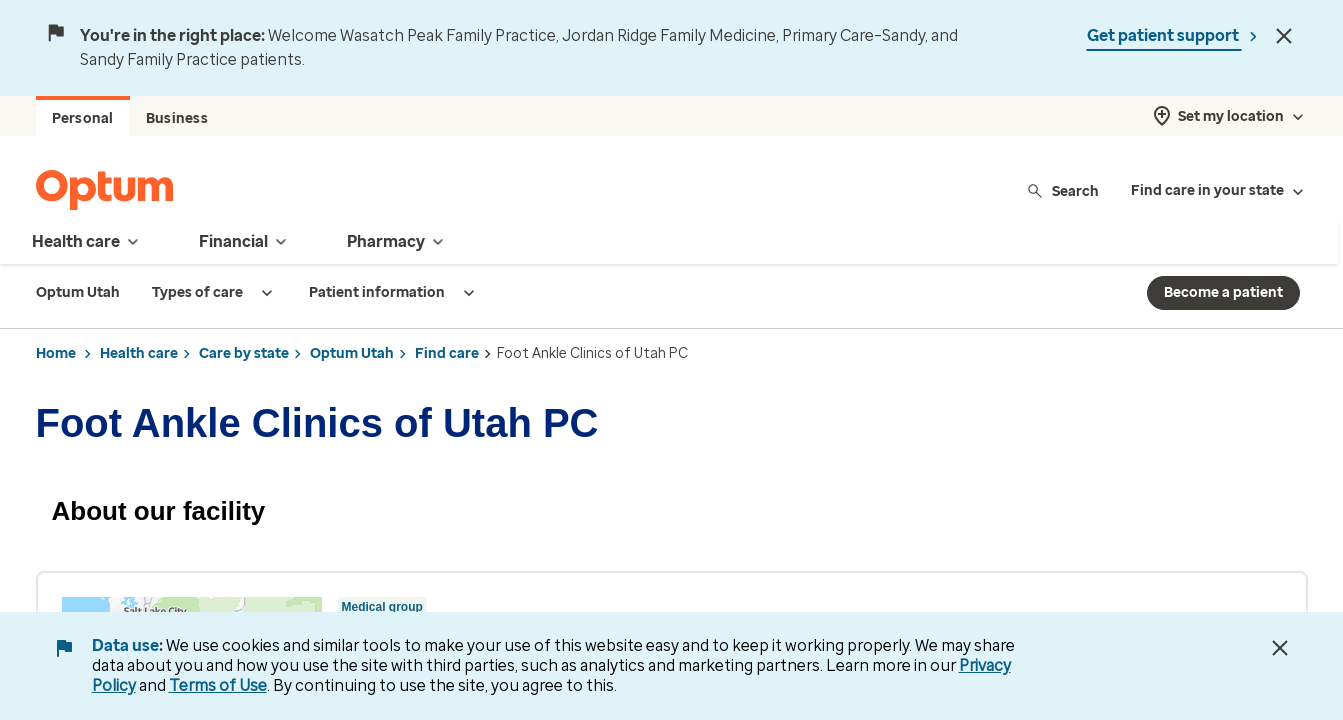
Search (1062, 190)
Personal (83, 118)
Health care (139, 353)
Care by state (244, 353)
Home (56, 353)
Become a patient (1223, 292)
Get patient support (1164, 35)
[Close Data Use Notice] (1280, 648)
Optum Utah (352, 353)
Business (177, 118)
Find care (447, 353)
